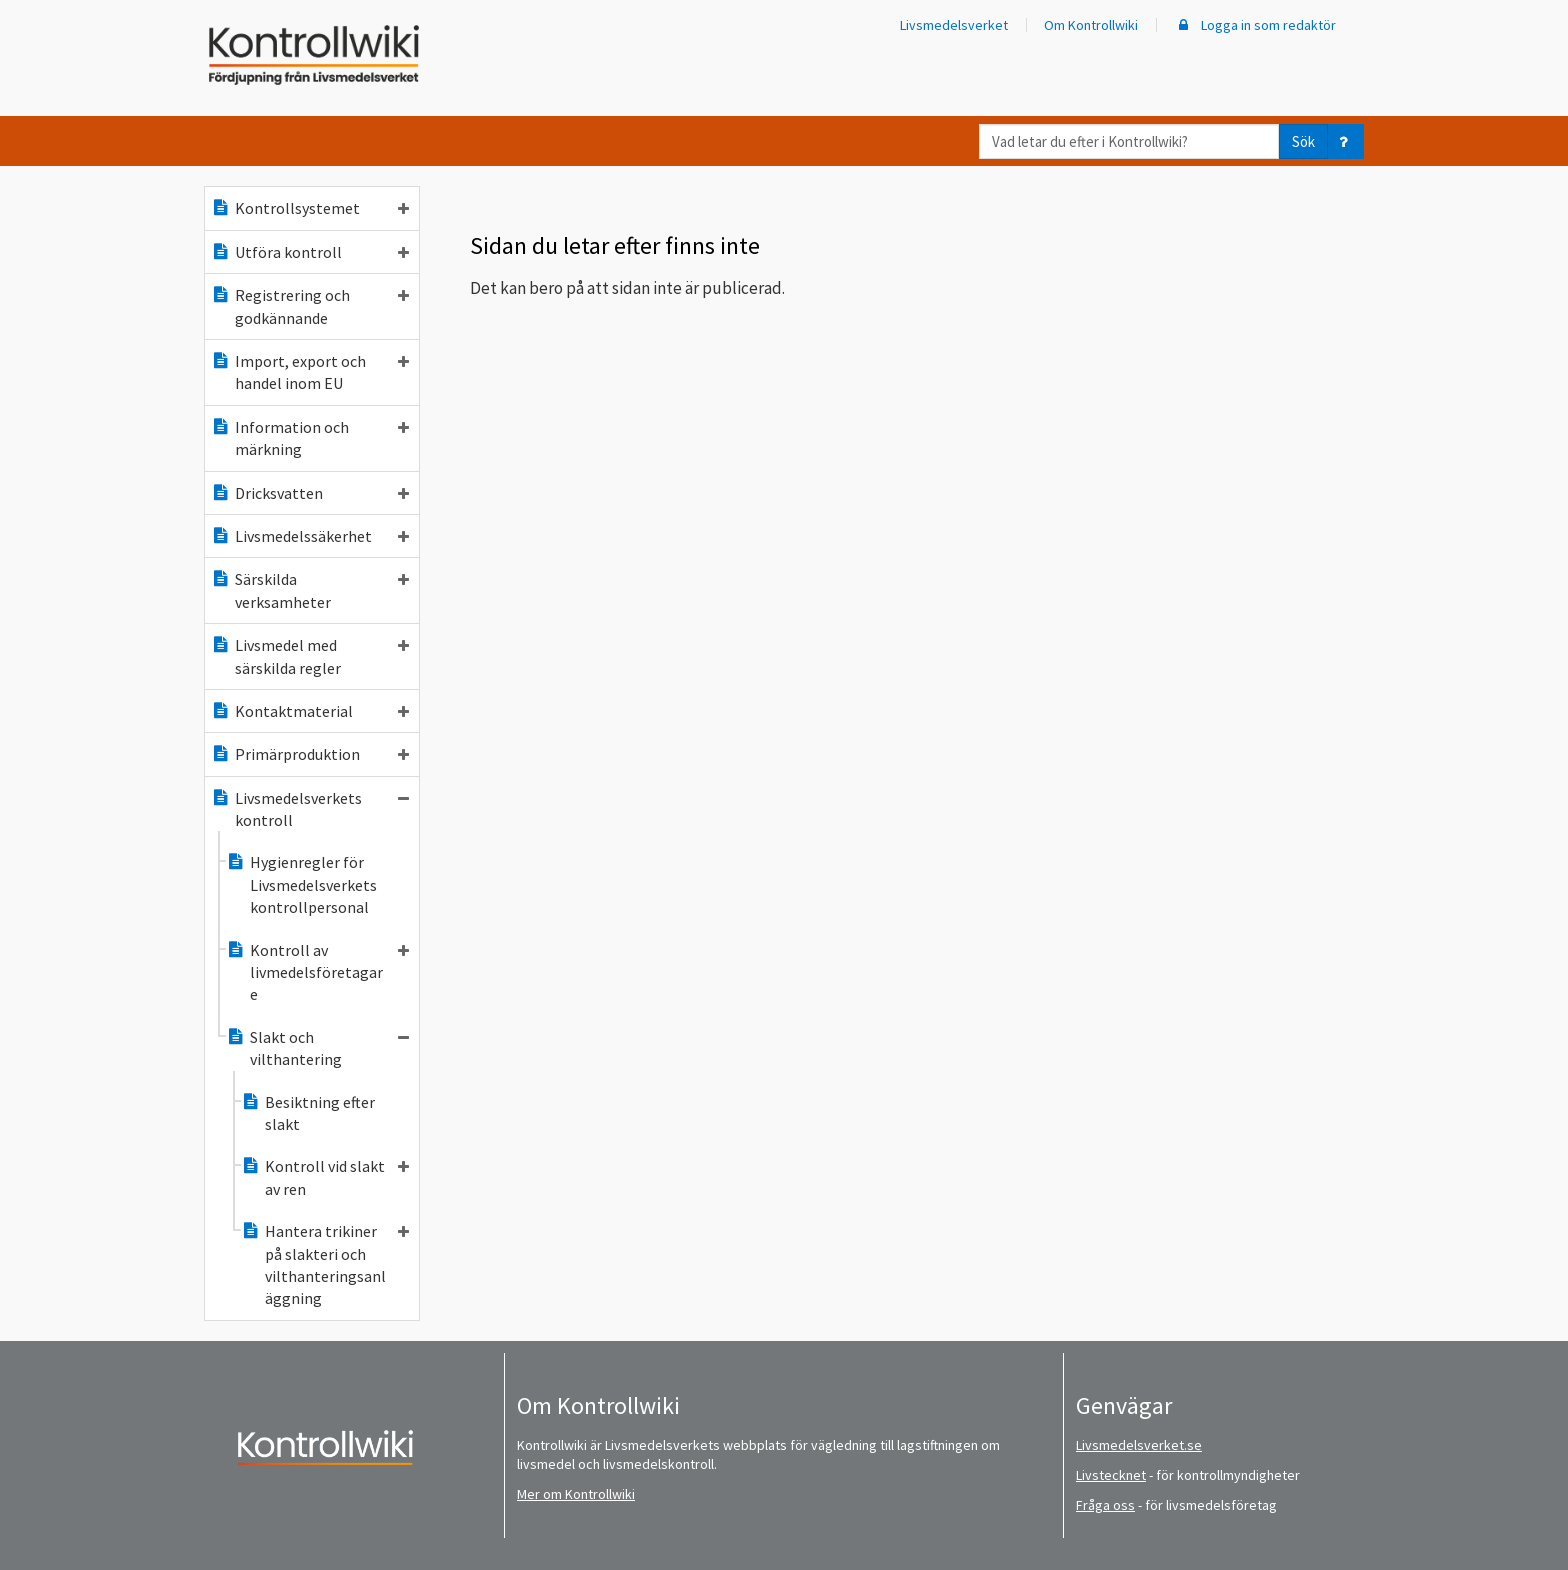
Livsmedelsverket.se (1139, 1445)
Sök (1303, 141)
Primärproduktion (310, 754)
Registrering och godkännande (310, 306)
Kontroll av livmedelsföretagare (317, 972)
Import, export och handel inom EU (310, 372)
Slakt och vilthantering (317, 1048)
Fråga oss (1105, 1505)
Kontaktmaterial (310, 711)
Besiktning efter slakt (308, 1113)
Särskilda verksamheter (310, 590)
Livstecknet (1111, 1475)
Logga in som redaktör (1255, 25)
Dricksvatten (310, 493)
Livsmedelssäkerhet (310, 536)
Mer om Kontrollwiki (576, 1494)
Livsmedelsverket (954, 25)
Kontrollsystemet (310, 208)
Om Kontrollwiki (1091, 25)
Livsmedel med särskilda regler (310, 656)
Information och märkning (310, 438)
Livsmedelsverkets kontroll (310, 809)
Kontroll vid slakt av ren (325, 1177)
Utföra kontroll (310, 252)
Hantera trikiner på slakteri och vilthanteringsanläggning (325, 1264)
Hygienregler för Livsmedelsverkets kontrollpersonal (301, 884)
